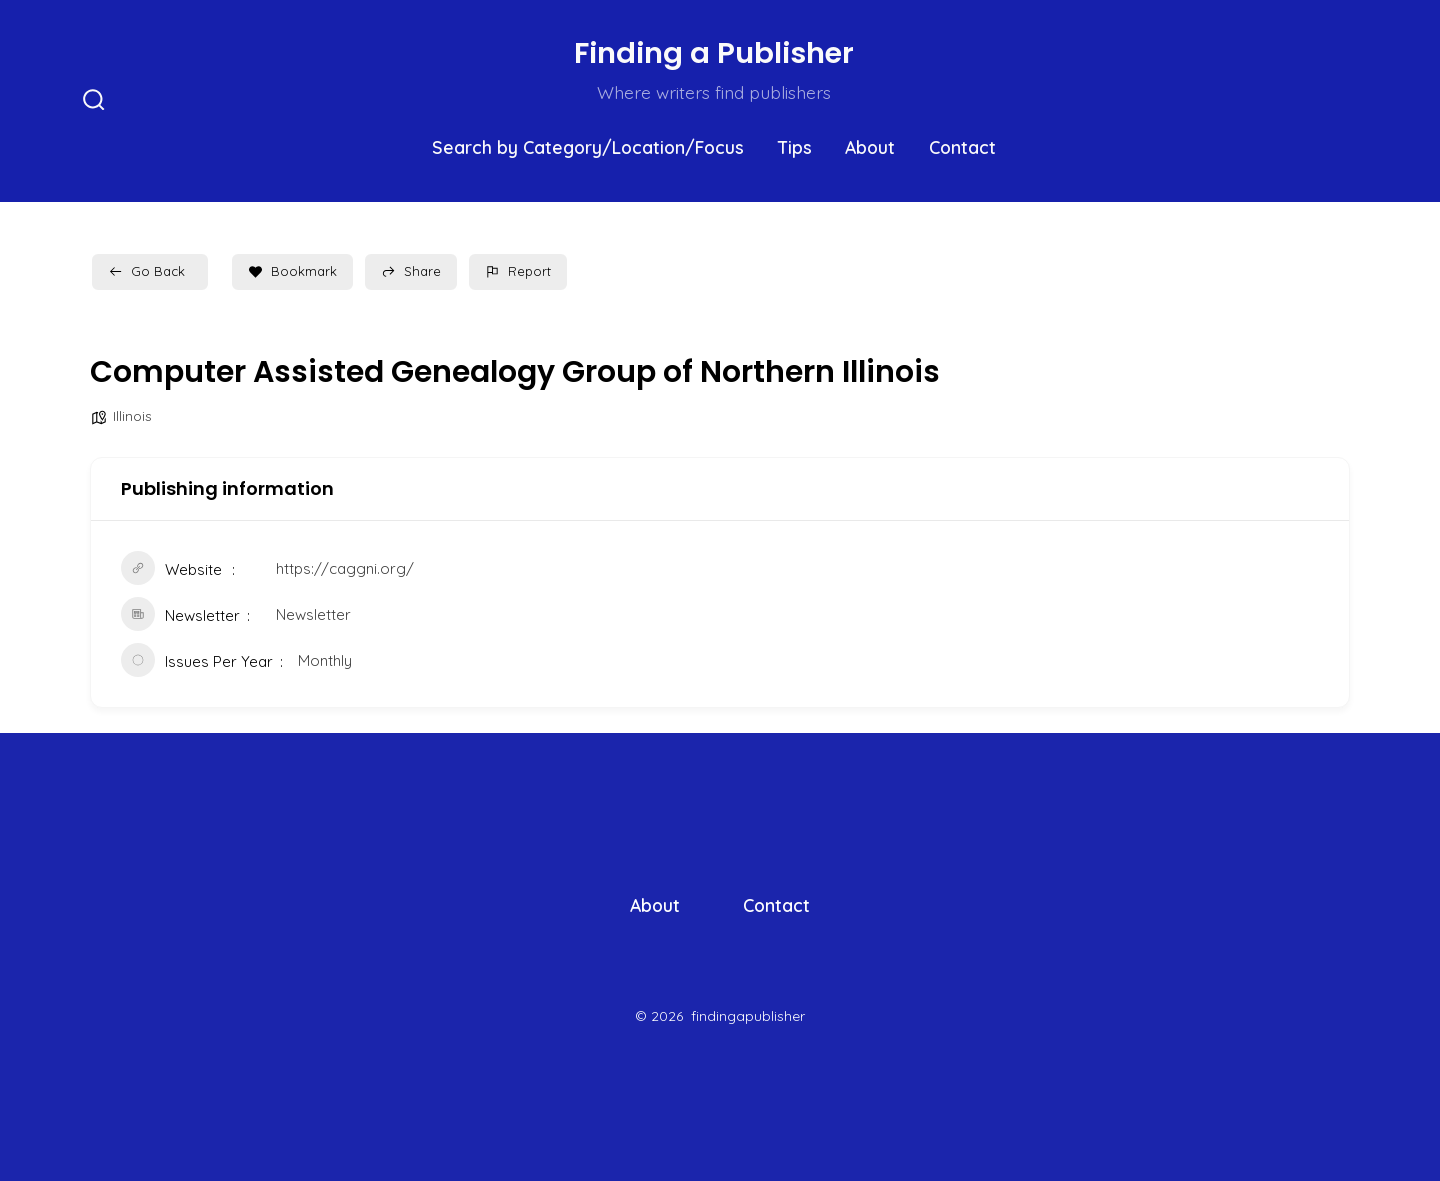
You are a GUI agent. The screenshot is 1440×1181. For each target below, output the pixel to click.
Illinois (132, 416)
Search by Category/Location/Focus (588, 147)
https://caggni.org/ (345, 568)
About (870, 147)
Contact (962, 147)
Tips (795, 147)
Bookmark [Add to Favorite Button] (292, 271)
